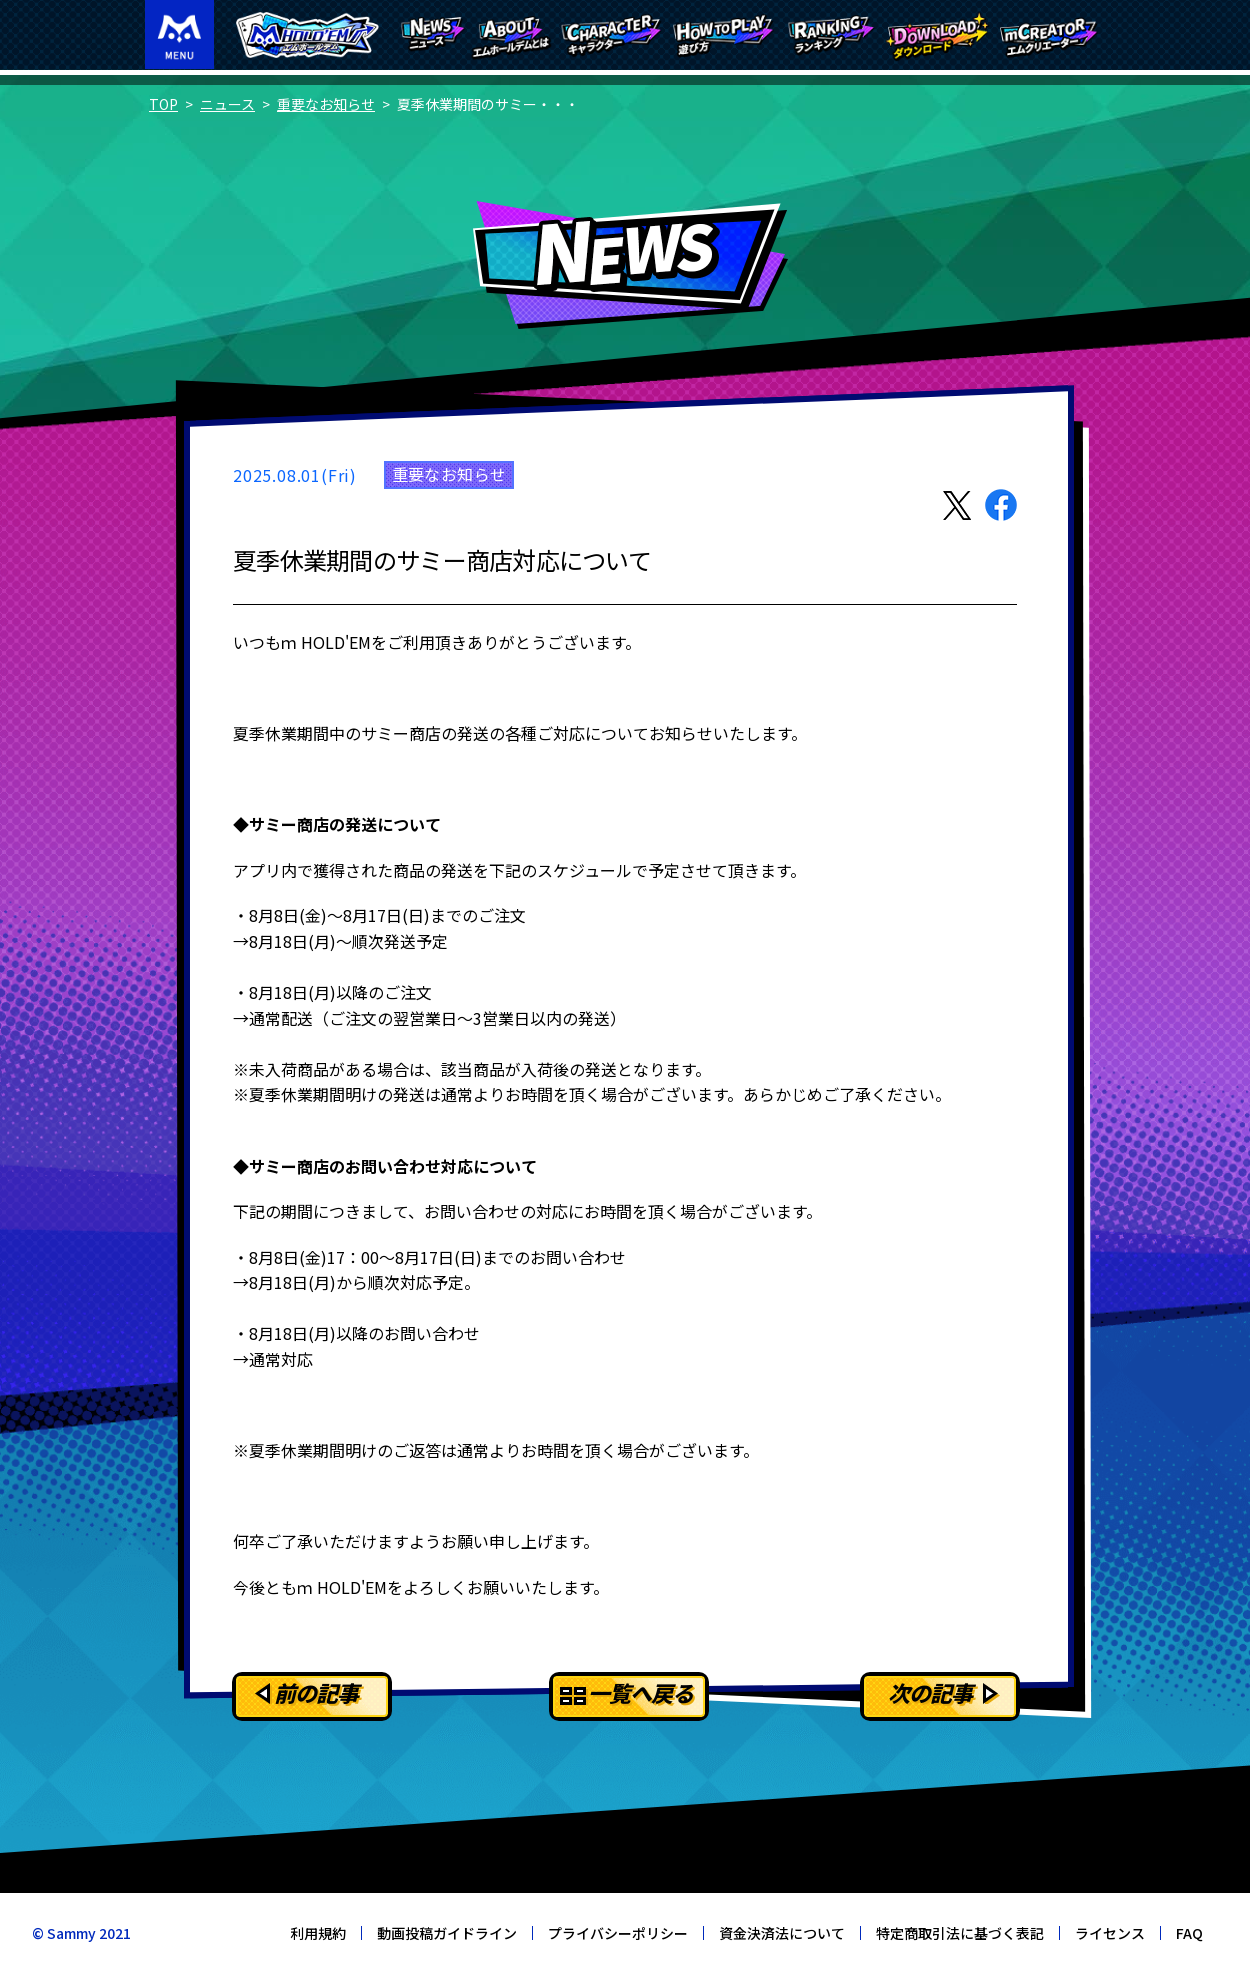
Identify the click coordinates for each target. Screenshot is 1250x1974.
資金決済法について (782, 1933)
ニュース (227, 104)
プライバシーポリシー (618, 1933)
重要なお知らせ (326, 104)
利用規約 (318, 1933)
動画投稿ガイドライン (447, 1933)
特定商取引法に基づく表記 (960, 1933)
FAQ (1189, 1933)
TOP (163, 104)
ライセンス (1110, 1933)
